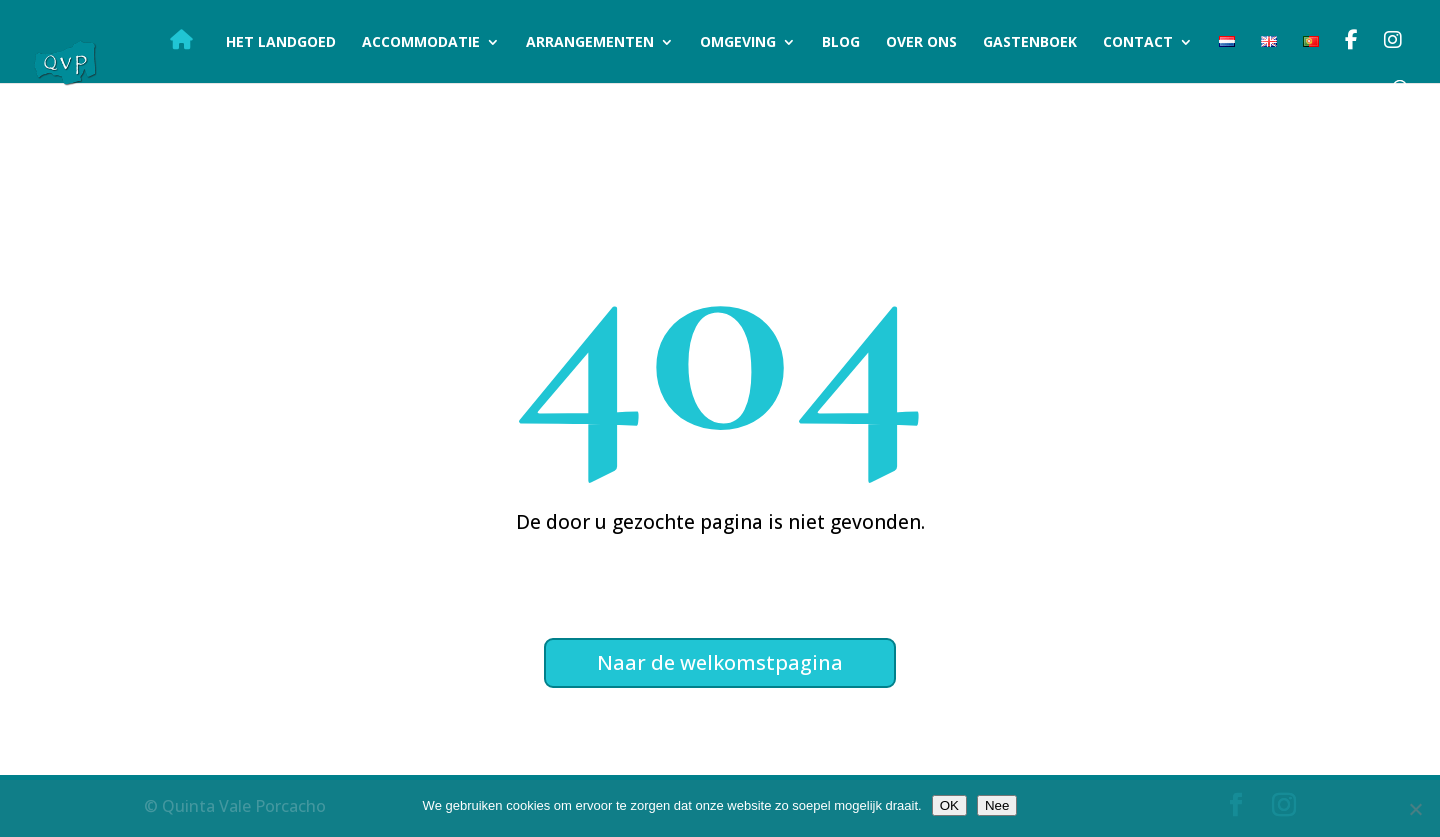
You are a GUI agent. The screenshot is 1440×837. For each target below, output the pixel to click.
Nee (997, 805)
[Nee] (1415, 809)
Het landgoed (281, 43)
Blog (841, 43)
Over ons (921, 43)
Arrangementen (590, 43)
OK (949, 805)
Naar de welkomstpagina (720, 662)
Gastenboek (1030, 43)
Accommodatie (421, 43)
